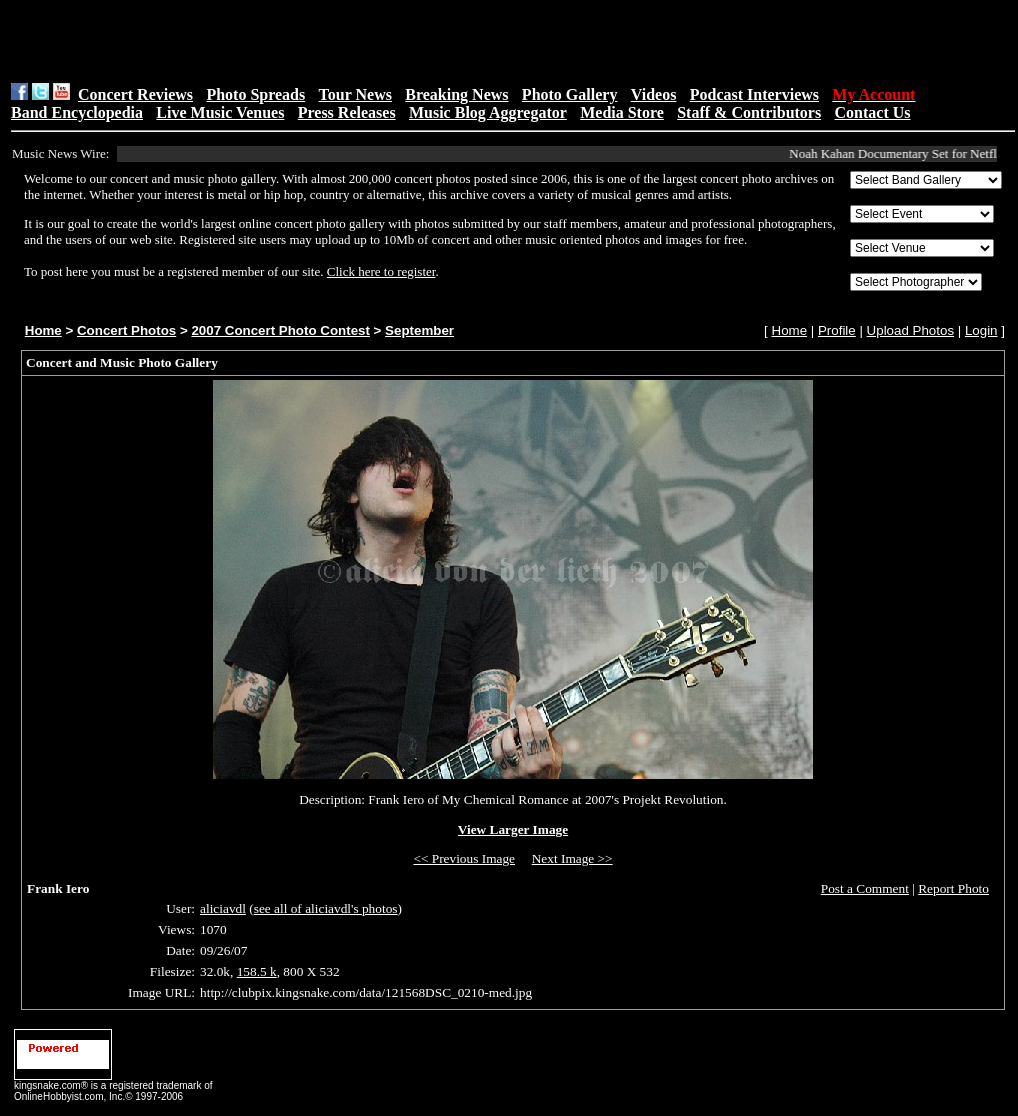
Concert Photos (126, 330)
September (419, 330)
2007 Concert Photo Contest (280, 330)
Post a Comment (865, 888)
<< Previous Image (464, 858)
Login (981, 330)
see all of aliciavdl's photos (326, 908)
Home (43, 330)
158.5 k (257, 971)
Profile (837, 330)
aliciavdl (223, 908)
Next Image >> (572, 858)
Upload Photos (910, 330)
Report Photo (953, 888)
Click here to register (381, 271)
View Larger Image (513, 829)
